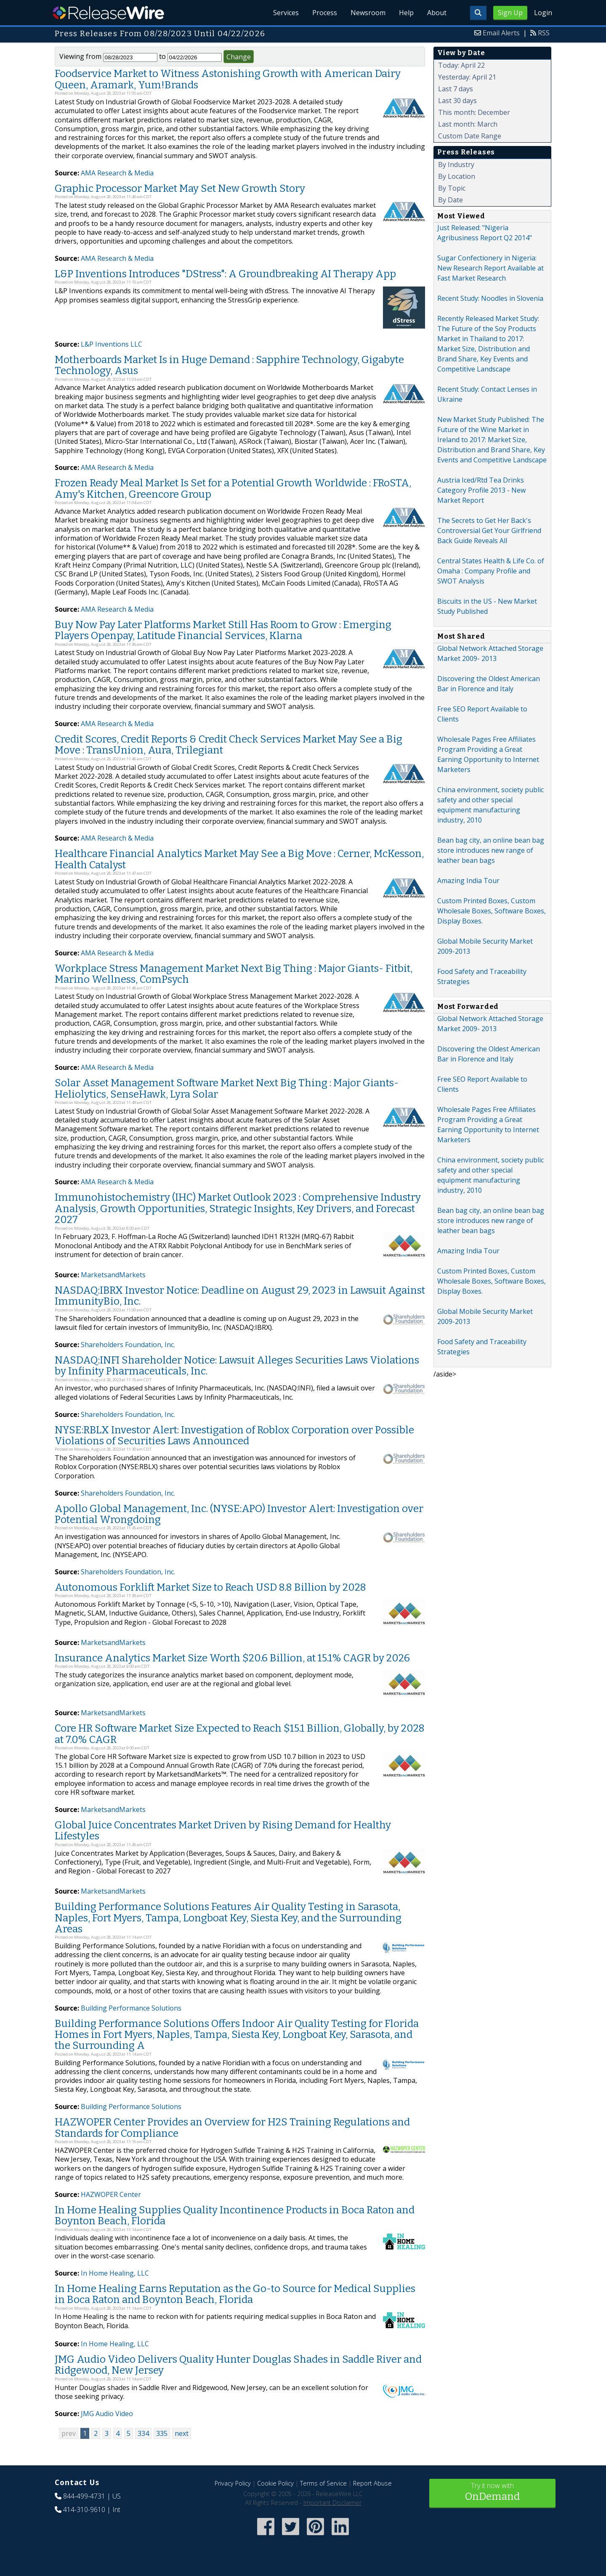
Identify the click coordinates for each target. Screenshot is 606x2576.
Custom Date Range (469, 136)
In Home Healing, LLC (115, 2273)
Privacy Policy (233, 2483)
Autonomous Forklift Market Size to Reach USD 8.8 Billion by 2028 (210, 1587)
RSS (544, 32)
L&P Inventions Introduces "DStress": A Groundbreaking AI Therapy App (225, 274)
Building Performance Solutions (131, 2008)
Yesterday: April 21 (467, 77)
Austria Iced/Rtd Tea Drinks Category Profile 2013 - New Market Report (481, 490)
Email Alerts (501, 32)
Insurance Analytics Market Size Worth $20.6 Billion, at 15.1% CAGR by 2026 (232, 1658)
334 (143, 2433)
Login (543, 12)
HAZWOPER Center (111, 2194)
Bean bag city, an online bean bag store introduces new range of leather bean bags (490, 850)
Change (238, 56)
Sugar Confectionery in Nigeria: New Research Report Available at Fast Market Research (490, 268)
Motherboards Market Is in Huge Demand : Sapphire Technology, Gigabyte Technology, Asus (229, 365)
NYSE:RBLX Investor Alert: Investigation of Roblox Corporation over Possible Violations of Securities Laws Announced (234, 1435)
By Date (450, 199)
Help (406, 12)
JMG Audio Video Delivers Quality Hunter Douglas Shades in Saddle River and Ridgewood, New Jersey (238, 2364)
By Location (456, 176)
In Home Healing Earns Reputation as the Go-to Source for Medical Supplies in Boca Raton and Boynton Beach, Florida (235, 2294)
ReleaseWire (108, 12)
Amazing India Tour (468, 880)
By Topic (451, 188)
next (182, 2433)
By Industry (456, 164)
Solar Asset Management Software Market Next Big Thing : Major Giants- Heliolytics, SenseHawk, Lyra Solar (227, 1088)
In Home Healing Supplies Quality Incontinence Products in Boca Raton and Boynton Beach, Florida (235, 2215)
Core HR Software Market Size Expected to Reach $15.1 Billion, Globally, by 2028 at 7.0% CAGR (240, 1733)
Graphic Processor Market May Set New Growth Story (180, 188)
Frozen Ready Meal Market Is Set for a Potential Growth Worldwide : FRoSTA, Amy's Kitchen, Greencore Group (233, 488)
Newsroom (368, 12)
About (437, 12)
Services (286, 12)
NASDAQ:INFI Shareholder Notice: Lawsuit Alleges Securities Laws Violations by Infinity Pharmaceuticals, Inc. (237, 1365)
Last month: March (467, 124)
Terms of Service (323, 2483)
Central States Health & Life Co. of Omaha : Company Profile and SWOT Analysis (490, 571)
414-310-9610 (84, 2509)
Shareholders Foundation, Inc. (128, 1344)
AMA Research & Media (117, 173)
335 (161, 2433)
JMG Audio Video (107, 2413)
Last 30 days (457, 100)
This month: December (474, 112)
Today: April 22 (461, 65)
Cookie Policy (275, 2483)
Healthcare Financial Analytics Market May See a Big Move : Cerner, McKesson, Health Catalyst (239, 859)
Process (324, 12)
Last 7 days (455, 88)
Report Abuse (372, 2483)
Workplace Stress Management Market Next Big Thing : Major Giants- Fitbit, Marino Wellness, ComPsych (233, 974)
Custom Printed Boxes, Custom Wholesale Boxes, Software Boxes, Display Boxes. (491, 911)
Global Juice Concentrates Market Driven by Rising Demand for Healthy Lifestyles (223, 1830)
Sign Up (510, 12)
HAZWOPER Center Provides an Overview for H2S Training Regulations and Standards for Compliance (232, 2127)
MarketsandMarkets (113, 1274)
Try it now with (492, 2492)
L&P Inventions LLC (111, 344)
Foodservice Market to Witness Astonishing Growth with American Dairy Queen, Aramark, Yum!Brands (228, 79)
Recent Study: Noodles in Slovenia (490, 298)
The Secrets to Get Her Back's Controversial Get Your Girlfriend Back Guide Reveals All (489, 530)
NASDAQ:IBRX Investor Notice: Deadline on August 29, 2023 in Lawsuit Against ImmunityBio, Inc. (240, 1295)
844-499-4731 (84, 2496)
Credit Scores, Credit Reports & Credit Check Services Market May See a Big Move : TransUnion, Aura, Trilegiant (228, 744)
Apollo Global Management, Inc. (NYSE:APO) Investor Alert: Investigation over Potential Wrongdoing (239, 1514)
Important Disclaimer (332, 2503)
